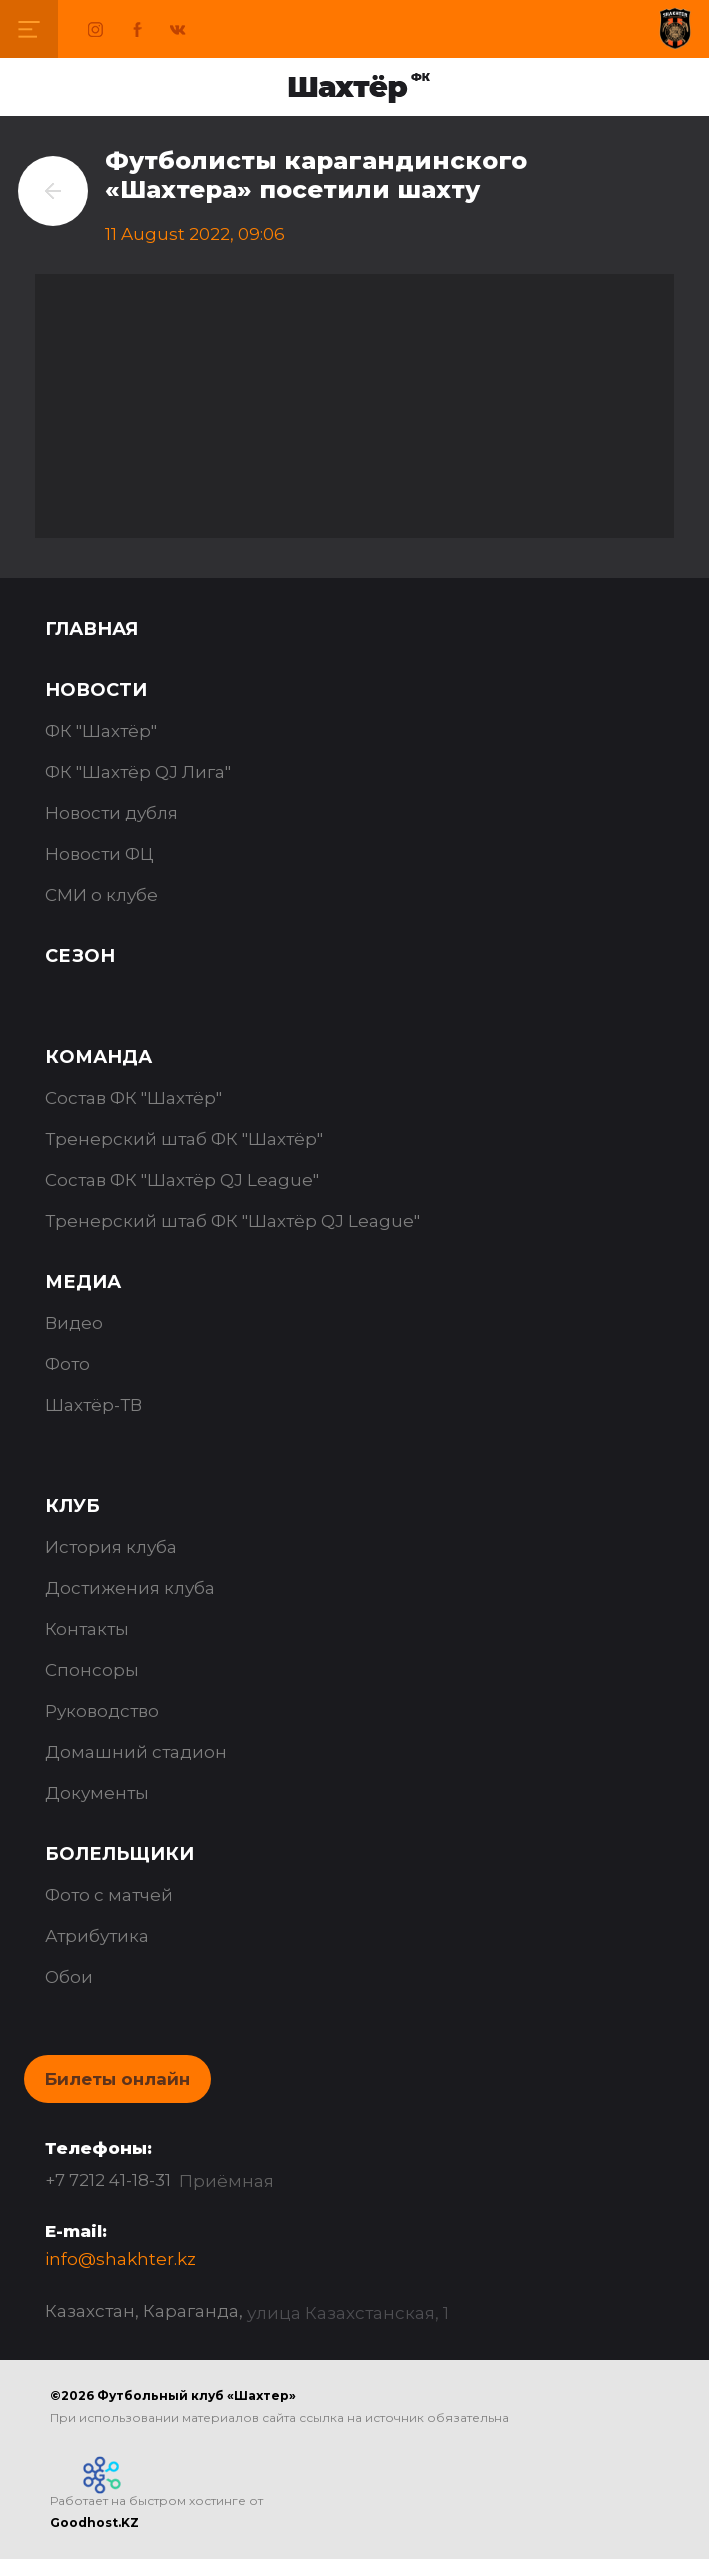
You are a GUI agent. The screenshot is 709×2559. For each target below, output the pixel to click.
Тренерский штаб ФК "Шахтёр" (184, 1139)
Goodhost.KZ (94, 2522)
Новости (96, 690)
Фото (67, 1364)
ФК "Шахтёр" (101, 731)
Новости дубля (111, 813)
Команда (98, 1057)
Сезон (80, 956)
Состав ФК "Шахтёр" (133, 1098)
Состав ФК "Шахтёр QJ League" (182, 1180)
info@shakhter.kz (120, 2259)
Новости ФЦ (99, 854)
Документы (97, 1793)
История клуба (111, 1547)
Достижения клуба (130, 1588)
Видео (74, 1323)
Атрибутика (97, 1936)
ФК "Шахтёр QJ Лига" (138, 772)
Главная (91, 629)
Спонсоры (92, 1670)
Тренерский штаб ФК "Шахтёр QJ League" (232, 1221)
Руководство (102, 1711)
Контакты (87, 1629)
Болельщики (119, 1854)
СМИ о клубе (101, 895)
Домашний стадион (136, 1752)
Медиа (83, 1282)
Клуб (72, 1506)
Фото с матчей (109, 1895)
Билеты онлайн (117, 2079)
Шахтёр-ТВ (93, 1405)
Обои (69, 1977)
